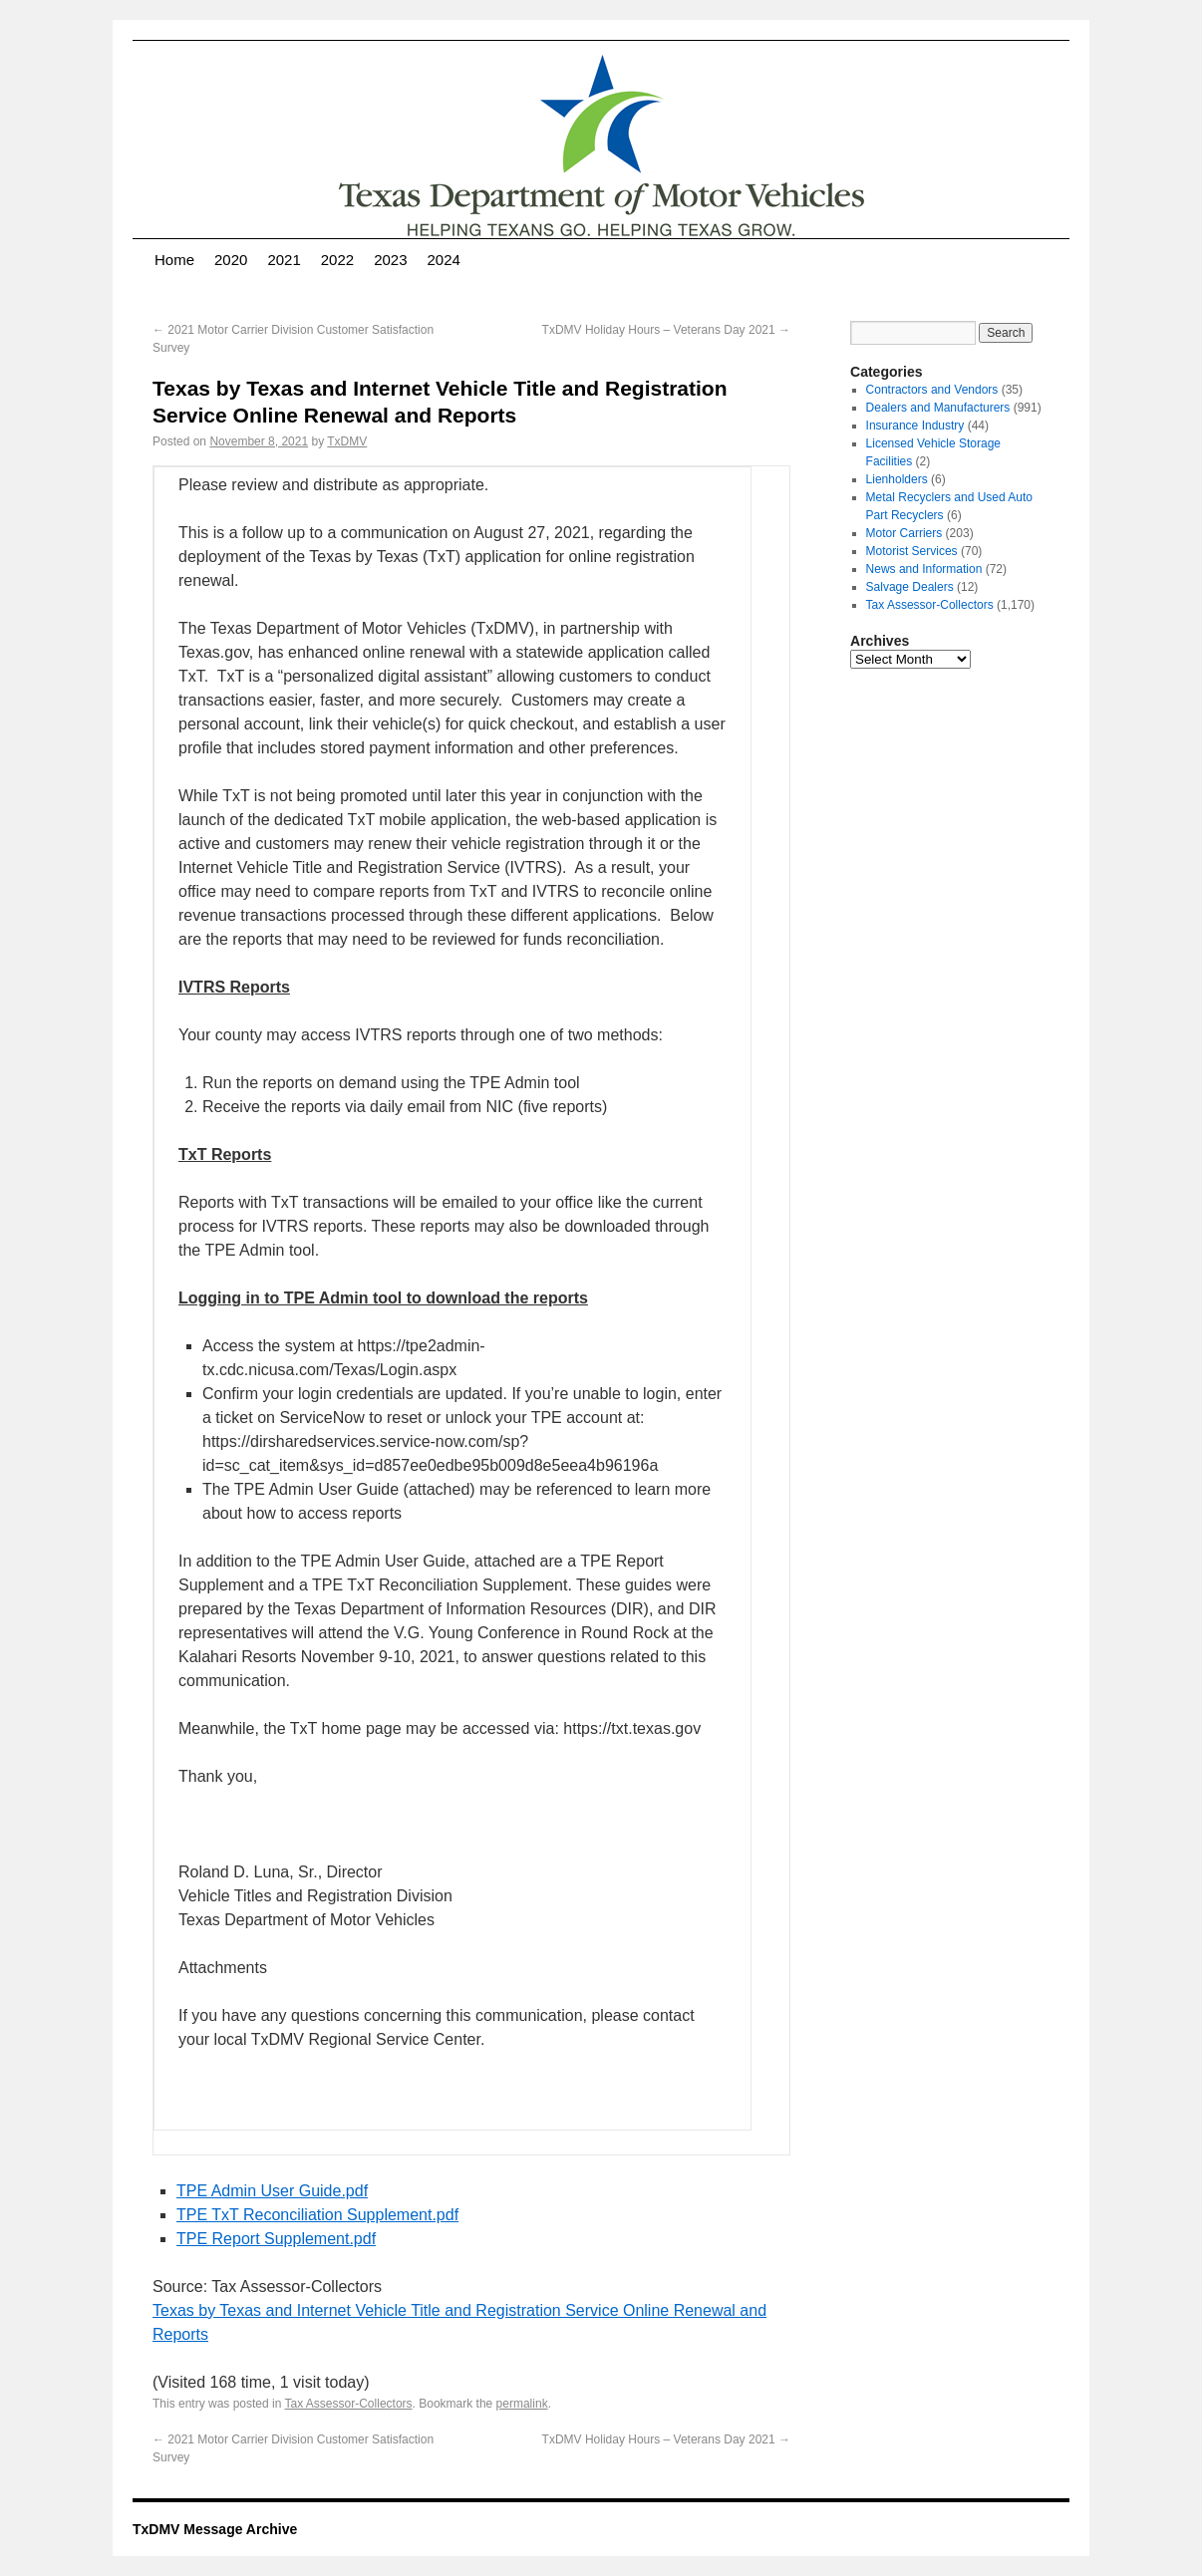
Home (174, 259)
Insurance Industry (915, 425)
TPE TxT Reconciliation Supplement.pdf (317, 2214)
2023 (390, 259)
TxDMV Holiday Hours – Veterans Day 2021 (666, 330)
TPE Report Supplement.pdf (276, 2238)
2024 (444, 259)
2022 (337, 259)
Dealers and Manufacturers (938, 408)
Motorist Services (912, 551)
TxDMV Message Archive (215, 2529)
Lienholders (897, 479)
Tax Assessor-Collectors (349, 2404)
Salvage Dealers (910, 587)
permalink (522, 2404)
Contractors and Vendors (932, 390)
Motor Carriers (904, 533)
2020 (230, 259)
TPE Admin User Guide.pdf (272, 2190)
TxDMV (347, 441)
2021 (283, 259)
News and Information (924, 569)
